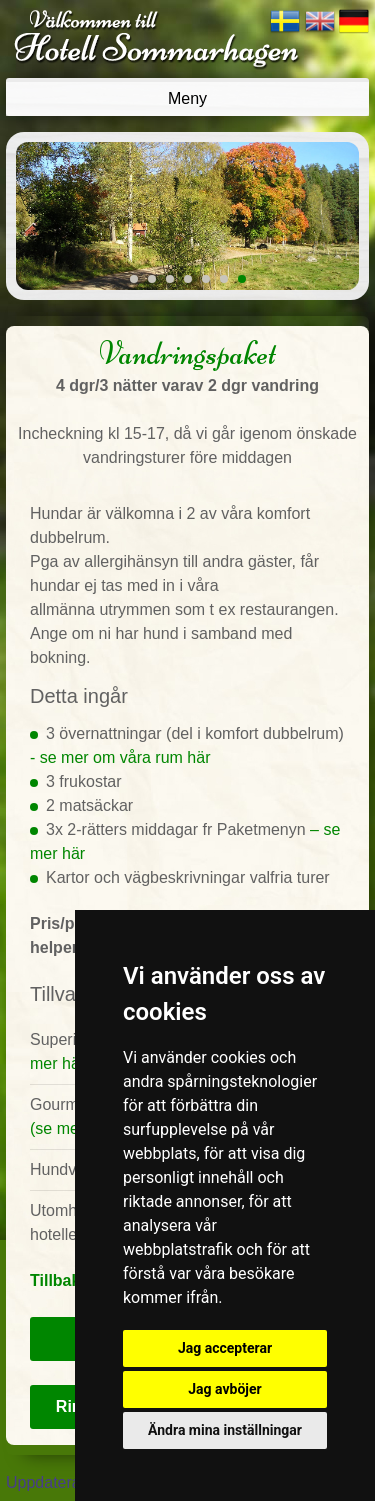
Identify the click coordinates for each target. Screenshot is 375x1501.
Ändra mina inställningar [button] (225, 1430)
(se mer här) (73, 1128)
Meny (187, 98)
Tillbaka (59, 1280)
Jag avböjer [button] (224, 1389)
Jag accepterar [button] (225, 1348)
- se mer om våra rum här (120, 757)
